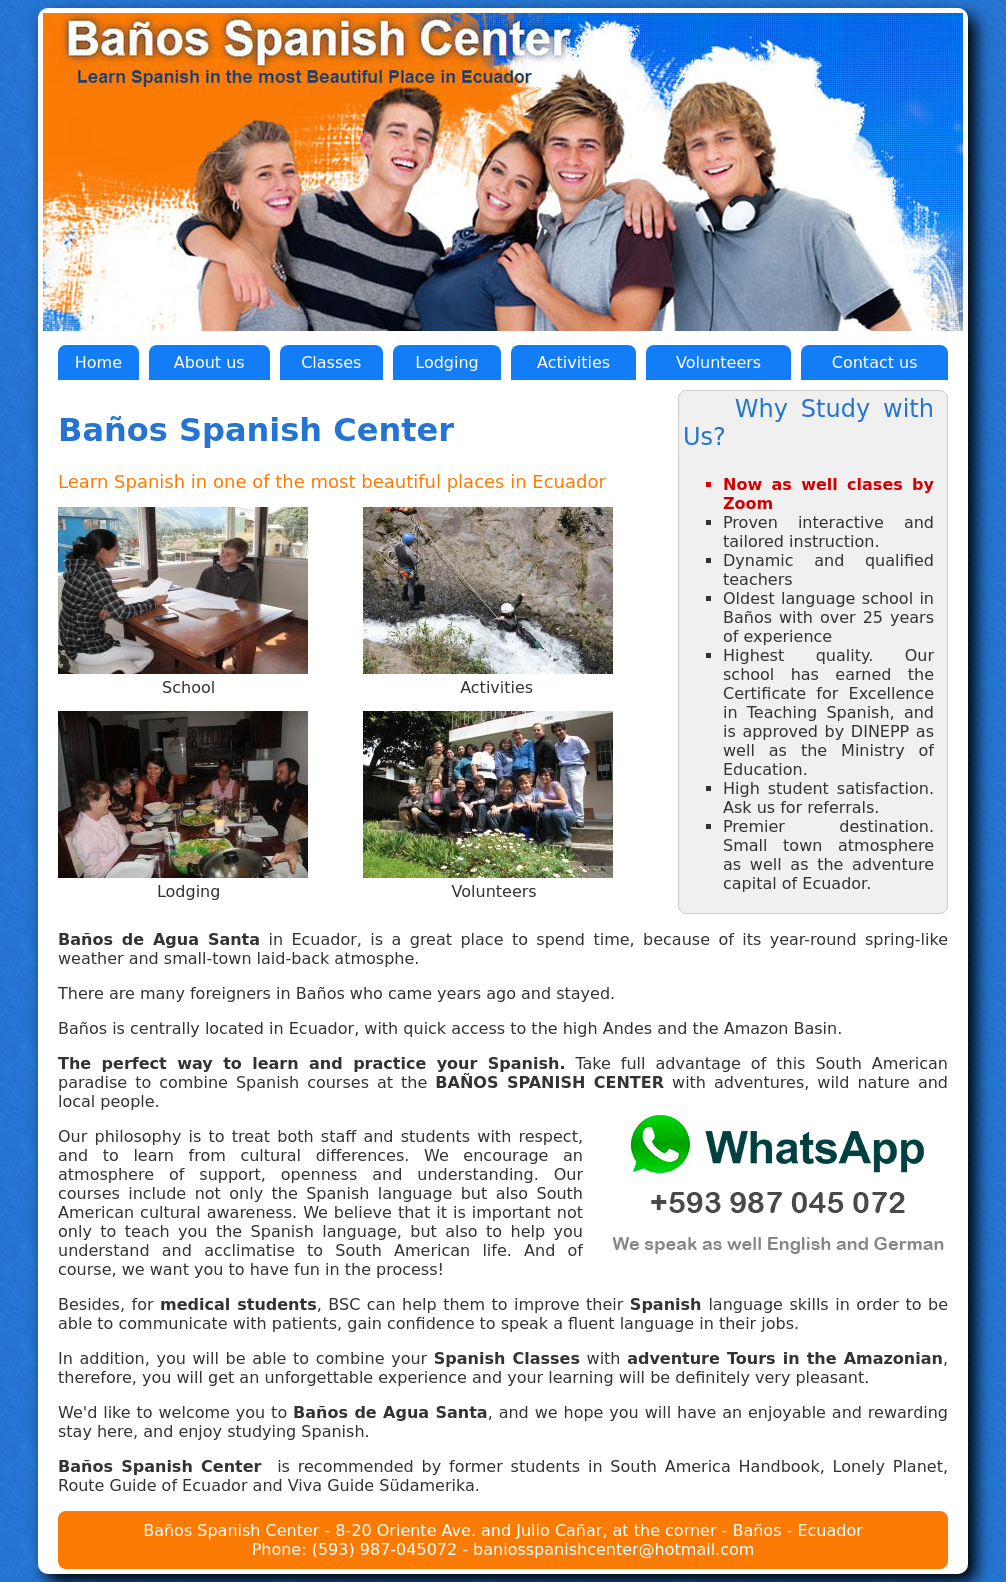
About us (209, 362)
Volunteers (718, 362)
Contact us (875, 362)
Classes (331, 362)
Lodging (446, 362)
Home (98, 362)
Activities (573, 362)
